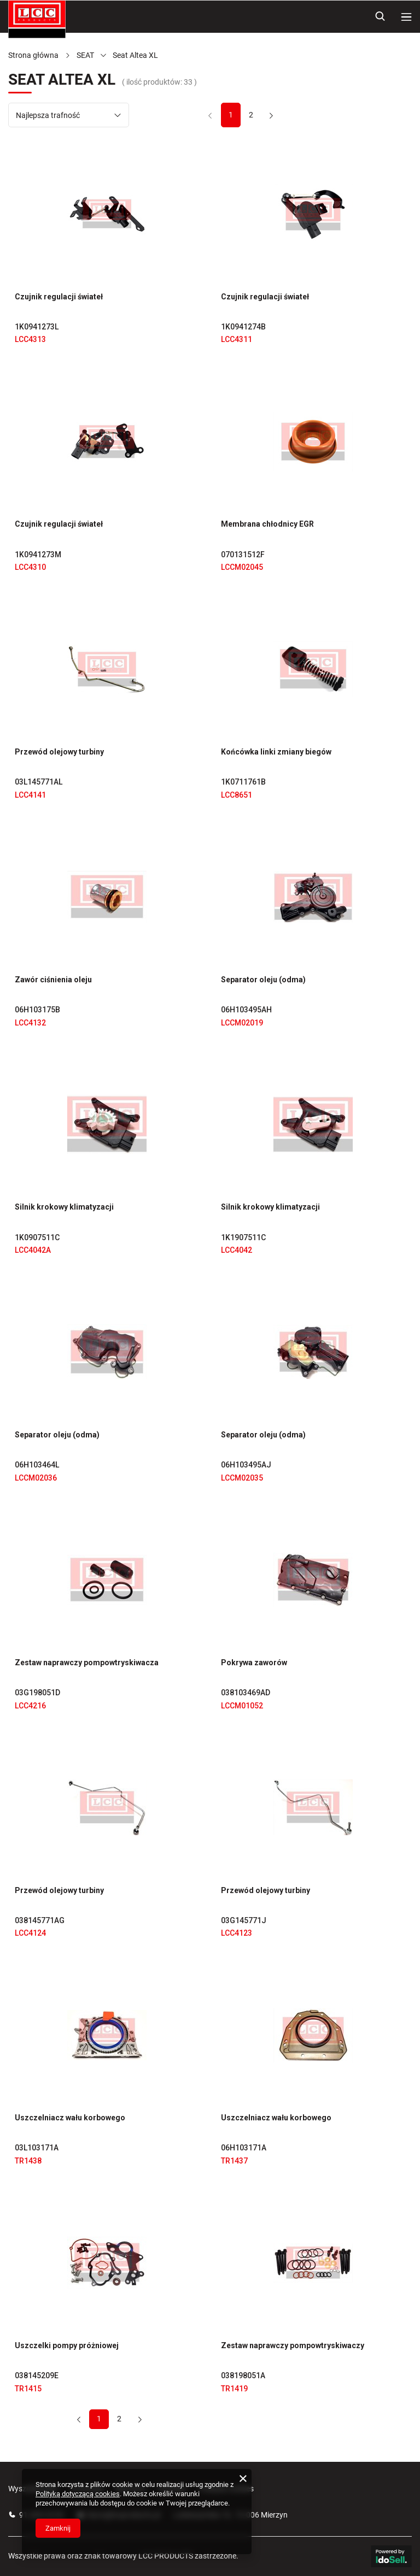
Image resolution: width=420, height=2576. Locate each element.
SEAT (85, 55)
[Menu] (406, 16)
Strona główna (33, 55)
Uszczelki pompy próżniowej (67, 2345)
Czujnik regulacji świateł (59, 296)
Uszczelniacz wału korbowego (70, 2117)
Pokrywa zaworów (254, 1662)
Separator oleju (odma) (263, 979)
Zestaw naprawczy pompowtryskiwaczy (292, 2345)
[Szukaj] (380, 16)
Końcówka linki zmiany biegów (276, 751)
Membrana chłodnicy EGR (267, 524)
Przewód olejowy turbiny (59, 751)
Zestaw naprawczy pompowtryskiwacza (87, 1662)
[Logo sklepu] (37, 19)
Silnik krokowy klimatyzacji (64, 1206)
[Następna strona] (271, 115)
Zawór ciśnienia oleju (53, 979)
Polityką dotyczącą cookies (78, 2494)
